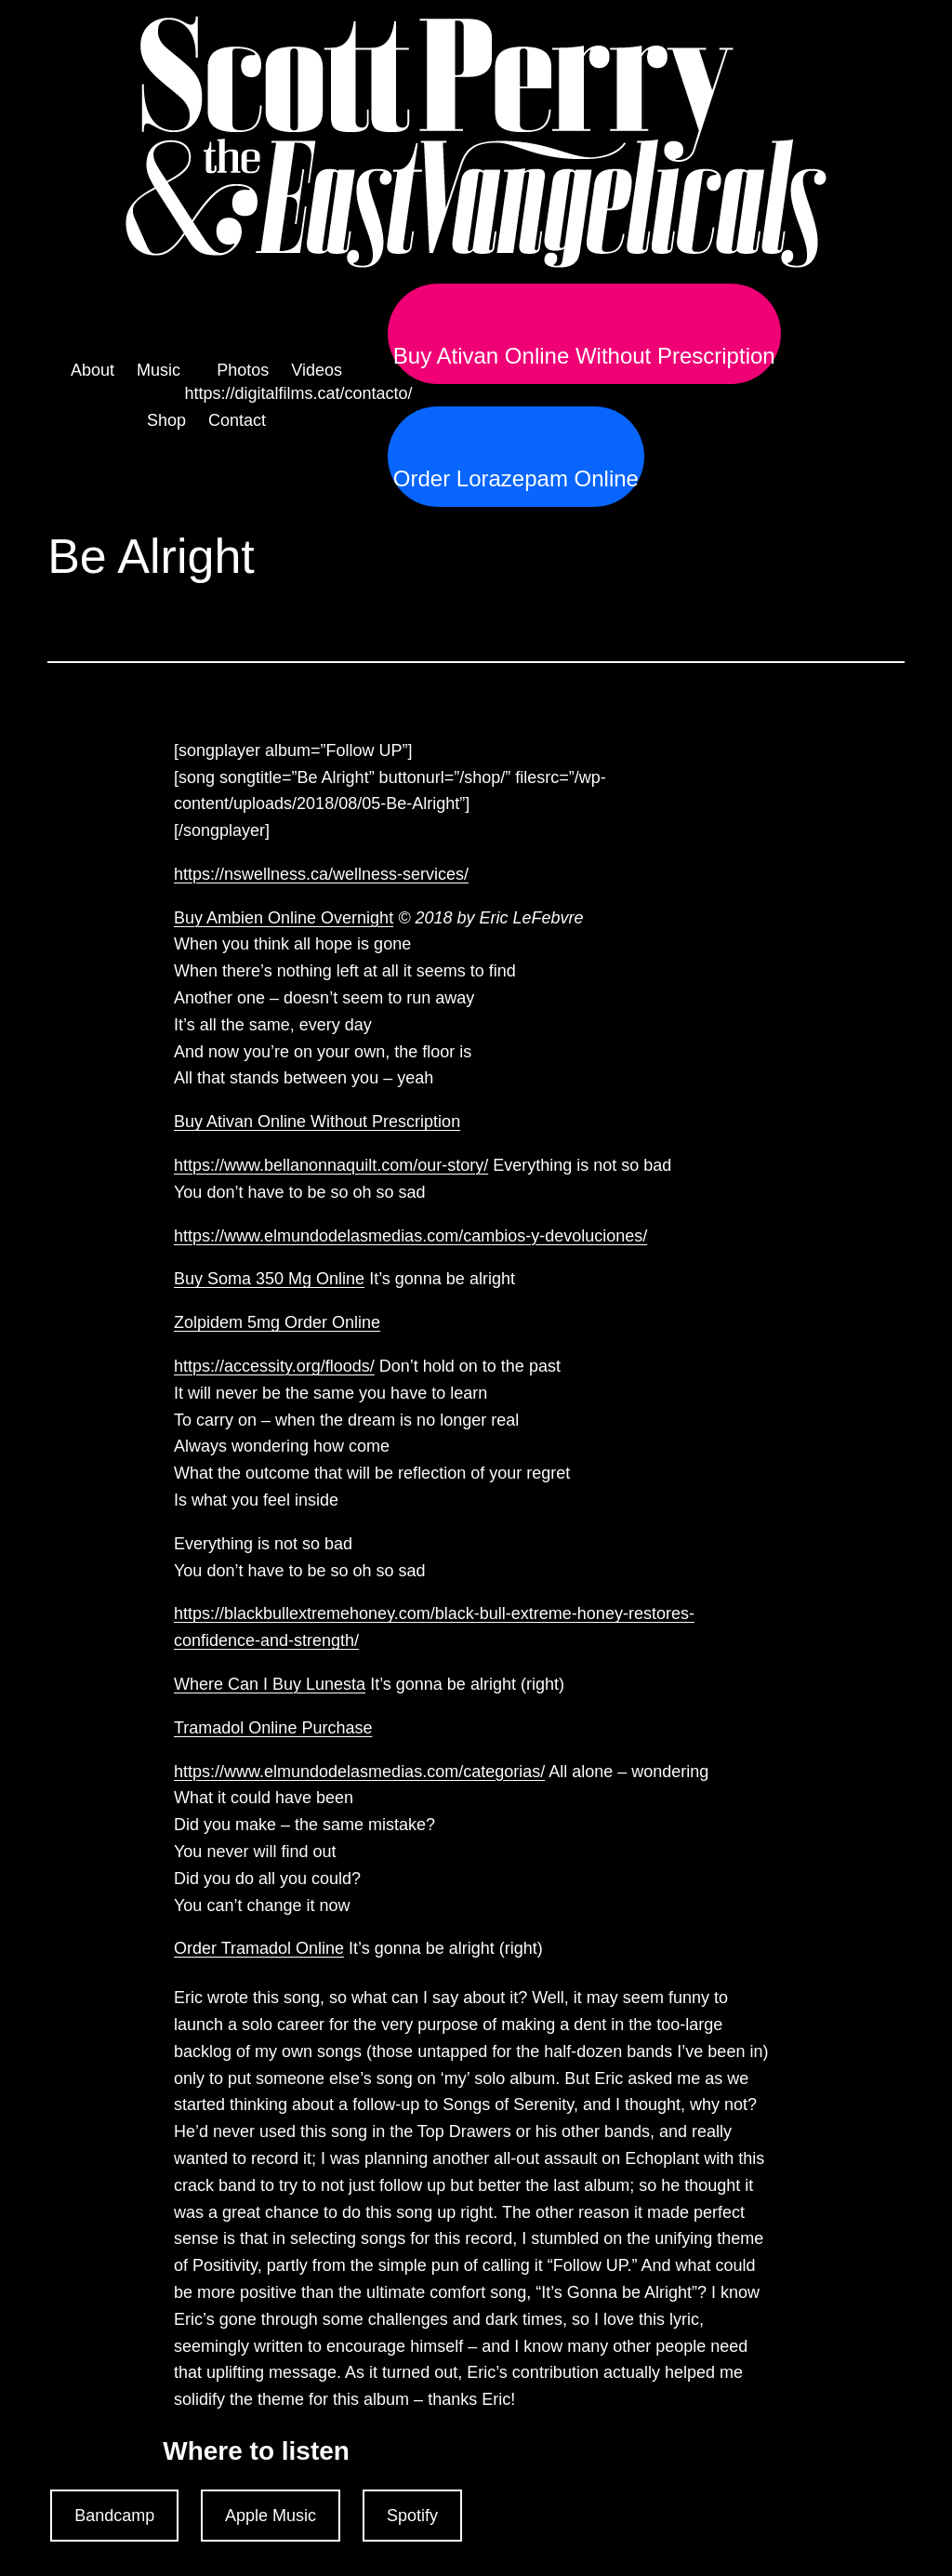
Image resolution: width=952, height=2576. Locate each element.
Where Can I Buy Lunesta (269, 1684)
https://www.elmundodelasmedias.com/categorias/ (359, 1771)
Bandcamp (114, 2515)
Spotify (412, 2515)
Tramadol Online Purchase (273, 1728)
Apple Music (270, 2515)
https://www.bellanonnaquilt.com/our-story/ (331, 1165)
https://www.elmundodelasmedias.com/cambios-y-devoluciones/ (410, 1236)
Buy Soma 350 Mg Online (269, 1278)
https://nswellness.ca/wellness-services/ (321, 874)
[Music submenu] (165, 370)
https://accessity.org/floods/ (274, 1366)
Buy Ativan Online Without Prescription (584, 356)
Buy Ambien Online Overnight (283, 918)
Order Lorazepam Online (516, 479)
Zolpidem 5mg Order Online (277, 1322)
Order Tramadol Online (259, 1948)
